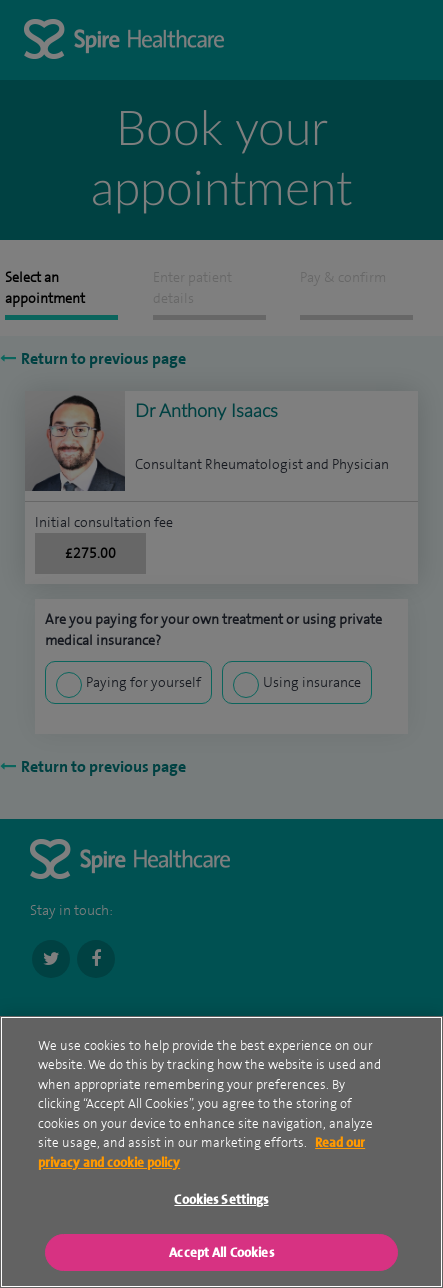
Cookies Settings (221, 1203)
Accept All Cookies (221, 1256)
